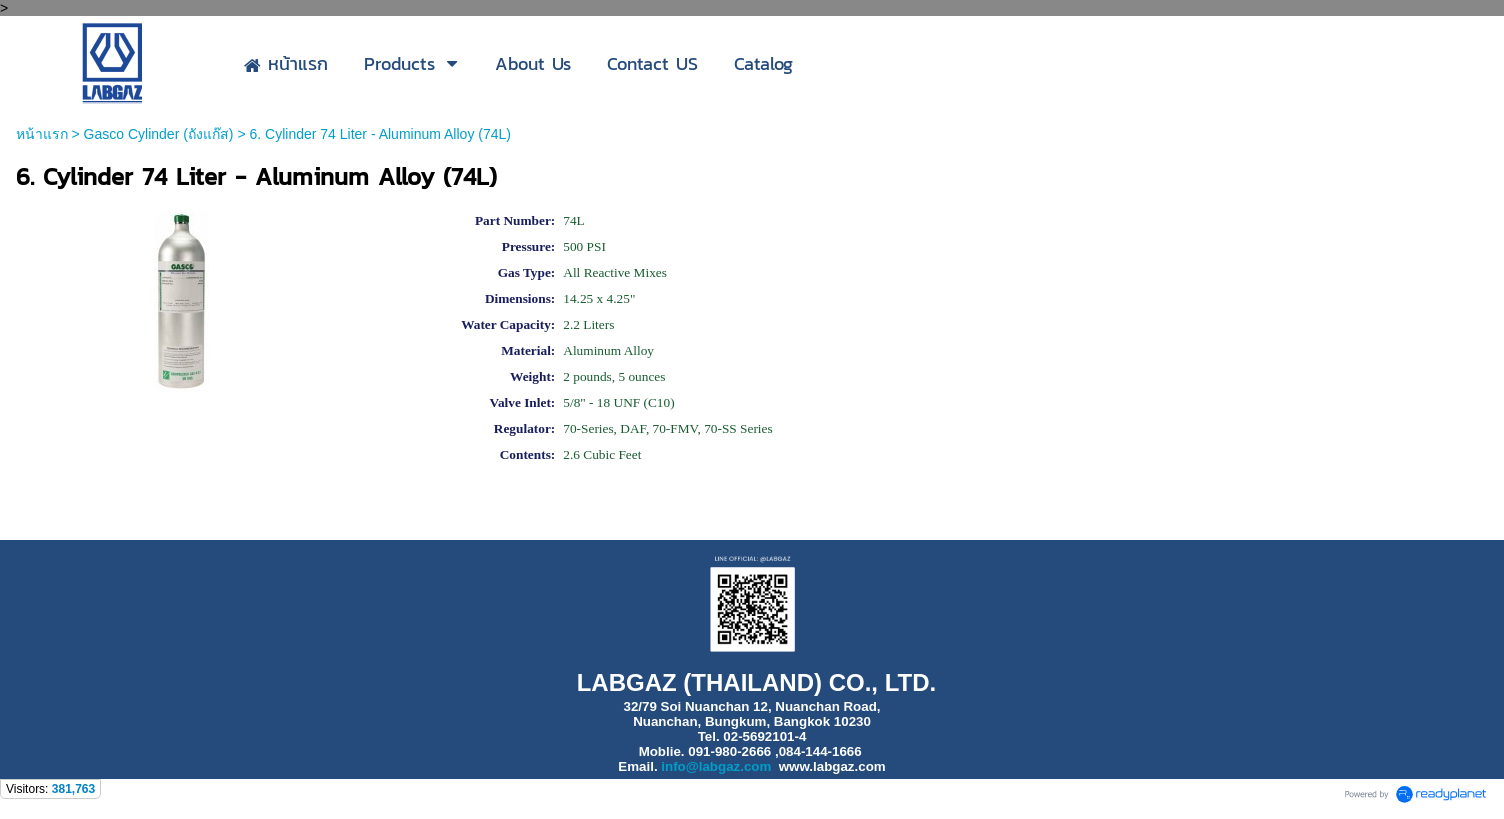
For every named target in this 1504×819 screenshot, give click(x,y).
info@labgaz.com (716, 766)
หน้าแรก (42, 134)
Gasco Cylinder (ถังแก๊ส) (159, 134)
